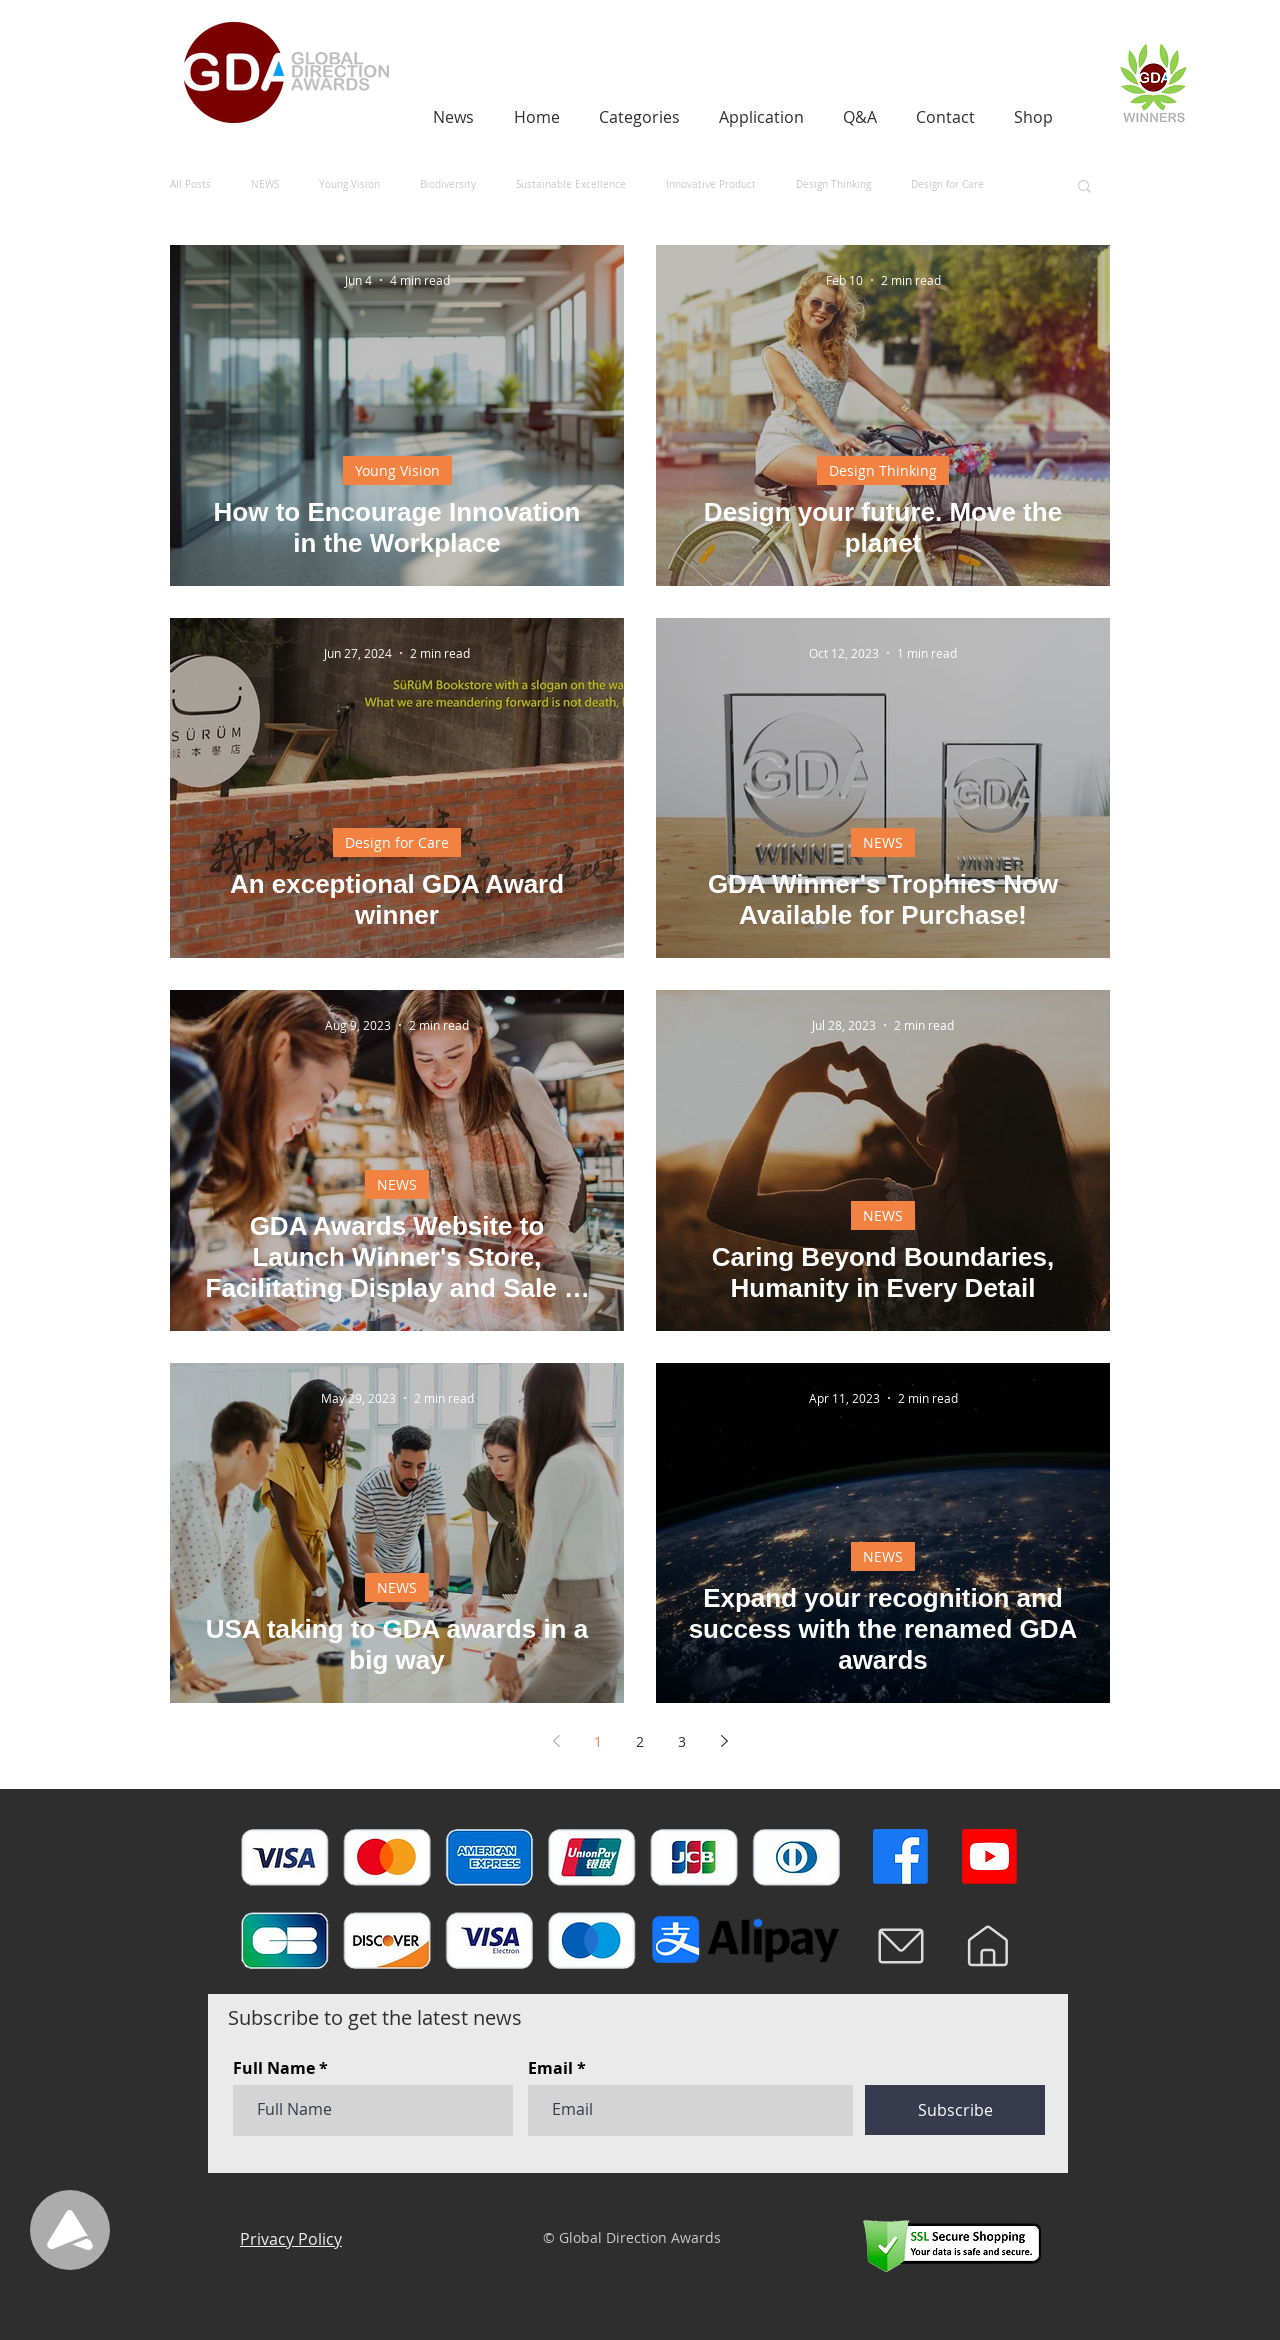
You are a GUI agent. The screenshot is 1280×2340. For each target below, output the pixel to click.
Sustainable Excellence (571, 185)
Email (550, 2068)
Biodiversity (448, 185)
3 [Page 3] (682, 1741)
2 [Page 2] (640, 1741)
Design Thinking (833, 185)
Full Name (274, 2068)
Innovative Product (711, 185)
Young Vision (349, 185)
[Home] (988, 1946)
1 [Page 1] (598, 1741)
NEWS (265, 185)
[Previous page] (556, 1741)
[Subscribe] (955, 2110)
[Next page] (724, 1741)
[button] (1084, 187)
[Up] (70, 2230)
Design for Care (947, 185)
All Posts (190, 185)
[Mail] (901, 1946)
